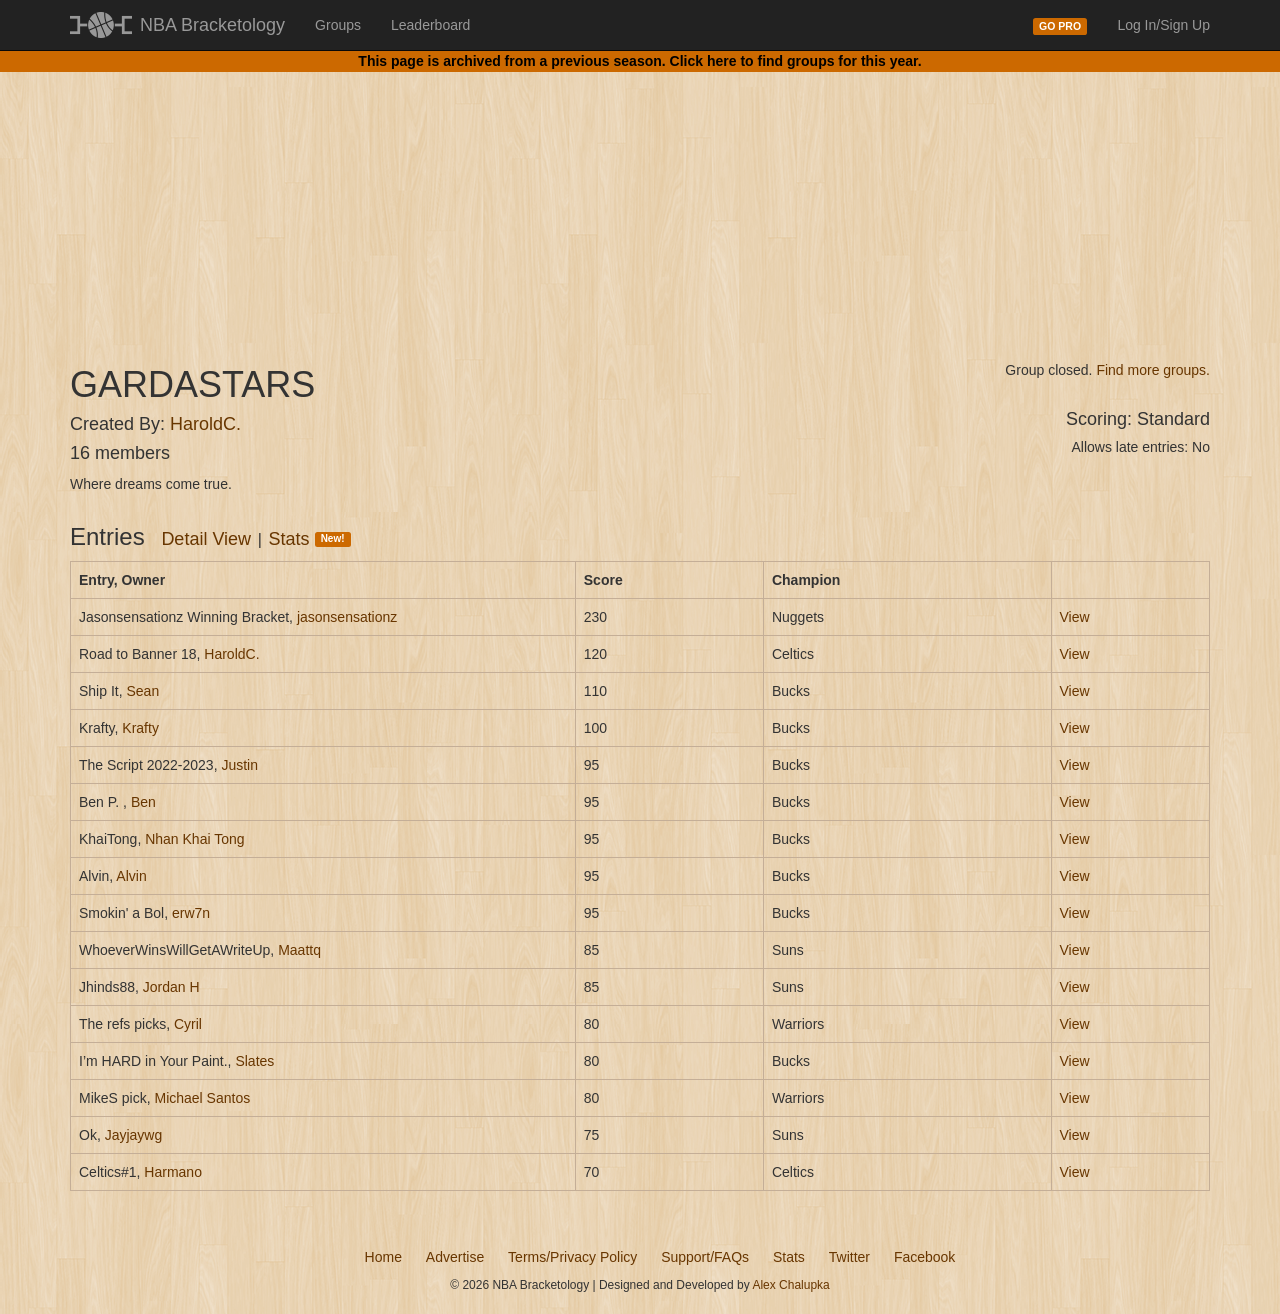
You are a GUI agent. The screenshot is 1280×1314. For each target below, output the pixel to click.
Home (383, 1257)
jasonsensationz (347, 617)
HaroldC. (205, 424)
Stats (310, 539)
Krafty (140, 728)
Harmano (173, 1172)
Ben (143, 802)
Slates (254, 1061)
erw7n (191, 913)
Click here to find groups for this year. (796, 61)
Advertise (455, 1257)
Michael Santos (202, 1098)
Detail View (206, 539)
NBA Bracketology (212, 25)
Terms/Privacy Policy (572, 1257)
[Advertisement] (640, 200)
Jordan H (171, 987)
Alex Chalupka (790, 1285)
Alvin (131, 876)
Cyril (188, 1024)
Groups (338, 25)
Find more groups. (1153, 370)
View (1075, 617)
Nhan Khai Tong (194, 839)
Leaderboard (430, 25)
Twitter (849, 1257)
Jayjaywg (134, 1135)
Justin (239, 765)
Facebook (924, 1257)
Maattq (299, 950)
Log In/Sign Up (1163, 25)
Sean (142, 691)
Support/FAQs (705, 1257)
